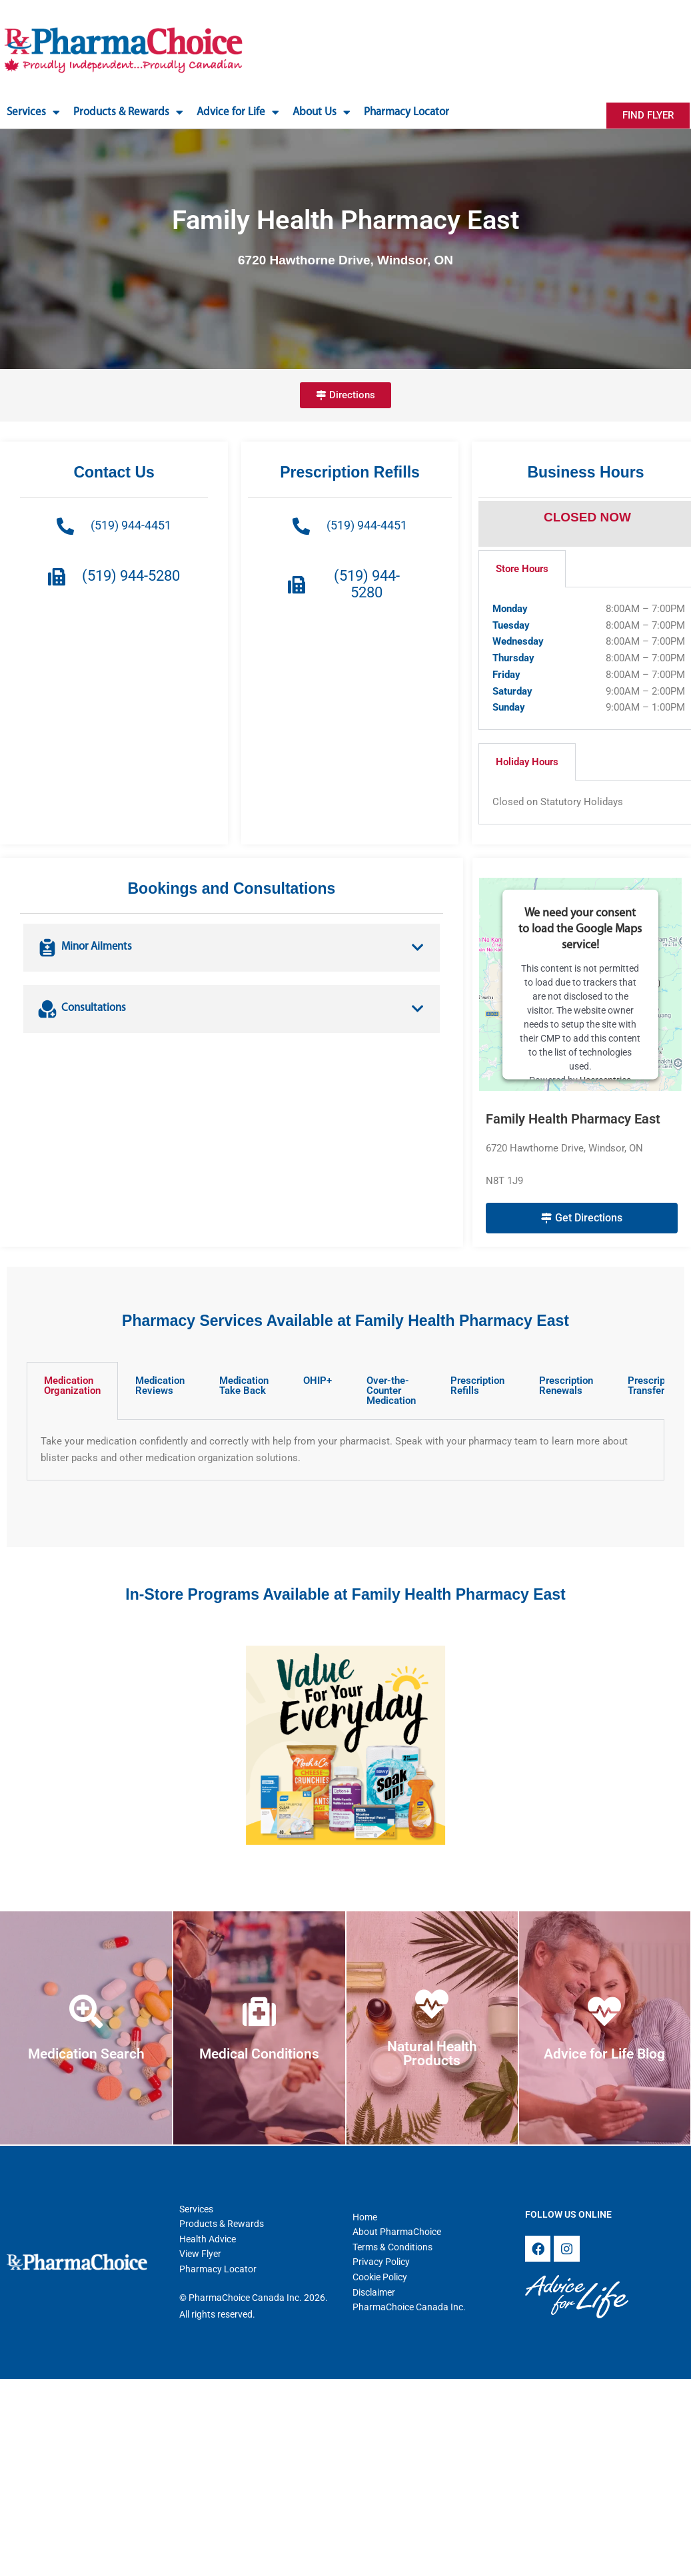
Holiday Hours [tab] (527, 762)
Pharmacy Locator (406, 112)
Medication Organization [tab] (72, 1386)
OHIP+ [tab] (317, 1381)
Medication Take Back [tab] (244, 1386)
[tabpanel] (345, 1450)
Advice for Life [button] (238, 112)
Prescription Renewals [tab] (566, 1386)
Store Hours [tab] (522, 569)
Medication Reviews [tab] (160, 1386)
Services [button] (33, 112)
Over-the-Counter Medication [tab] (391, 1391)
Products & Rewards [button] (128, 112)
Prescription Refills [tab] (477, 1386)
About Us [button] (321, 112)
